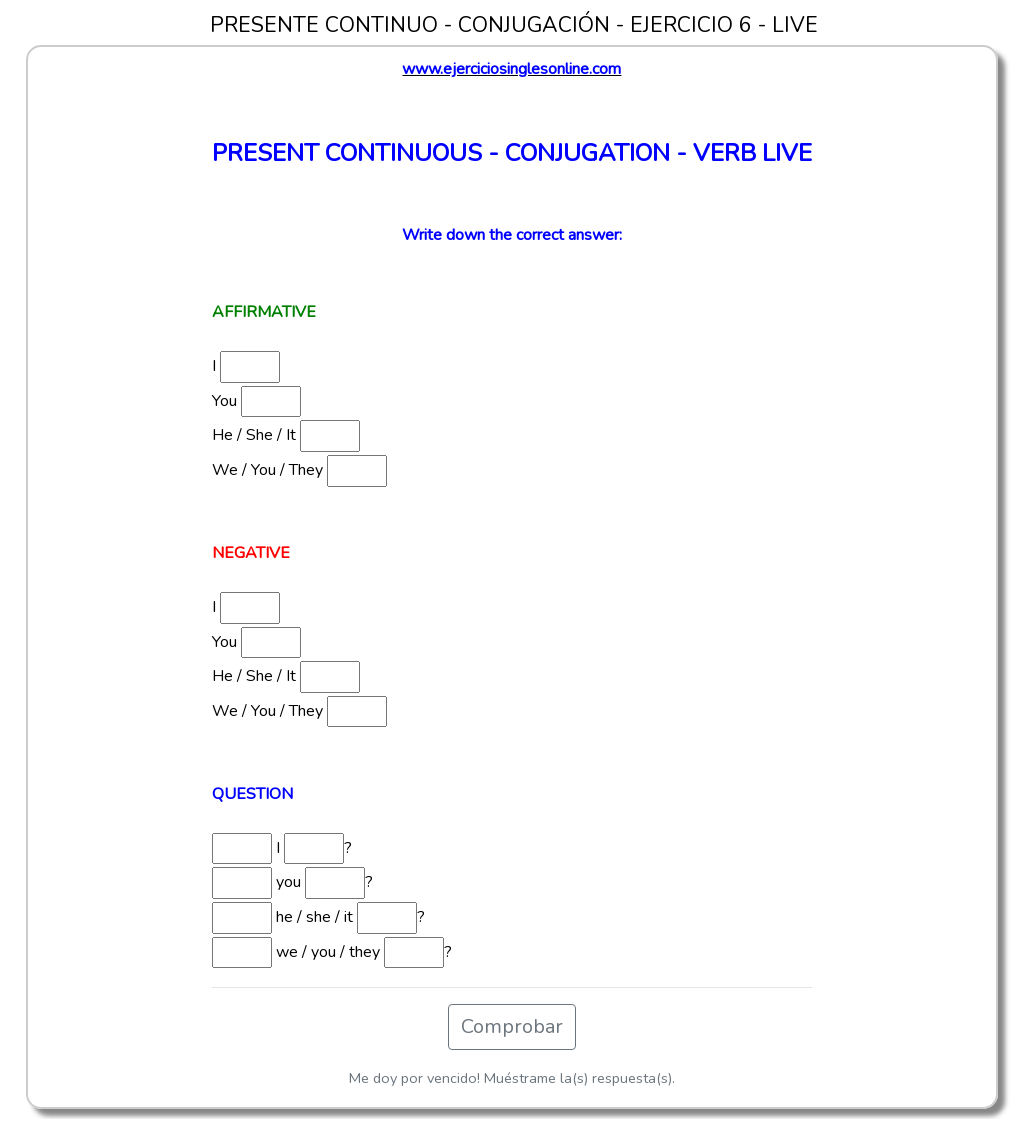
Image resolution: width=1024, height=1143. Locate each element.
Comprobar (512, 1026)
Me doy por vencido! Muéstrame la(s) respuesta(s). (512, 1078)
